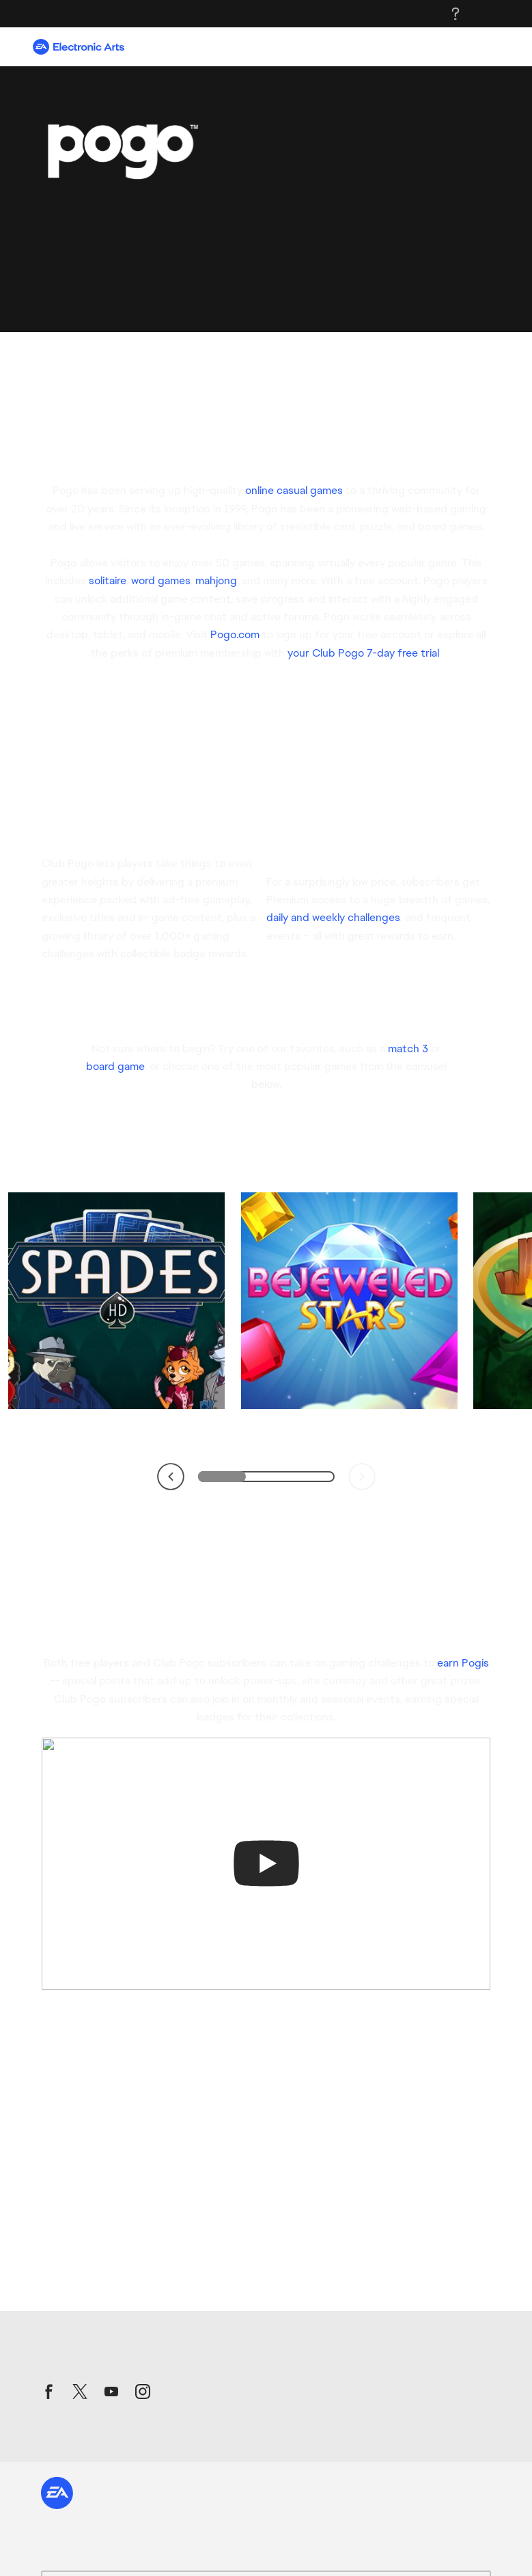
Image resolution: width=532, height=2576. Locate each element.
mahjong (216, 580)
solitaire (107, 580)
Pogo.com (235, 634)
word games (161, 580)
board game (115, 1066)
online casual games (294, 490)
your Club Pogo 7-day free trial (363, 653)
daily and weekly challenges (333, 917)
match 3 (408, 1048)
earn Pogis (463, 1663)
